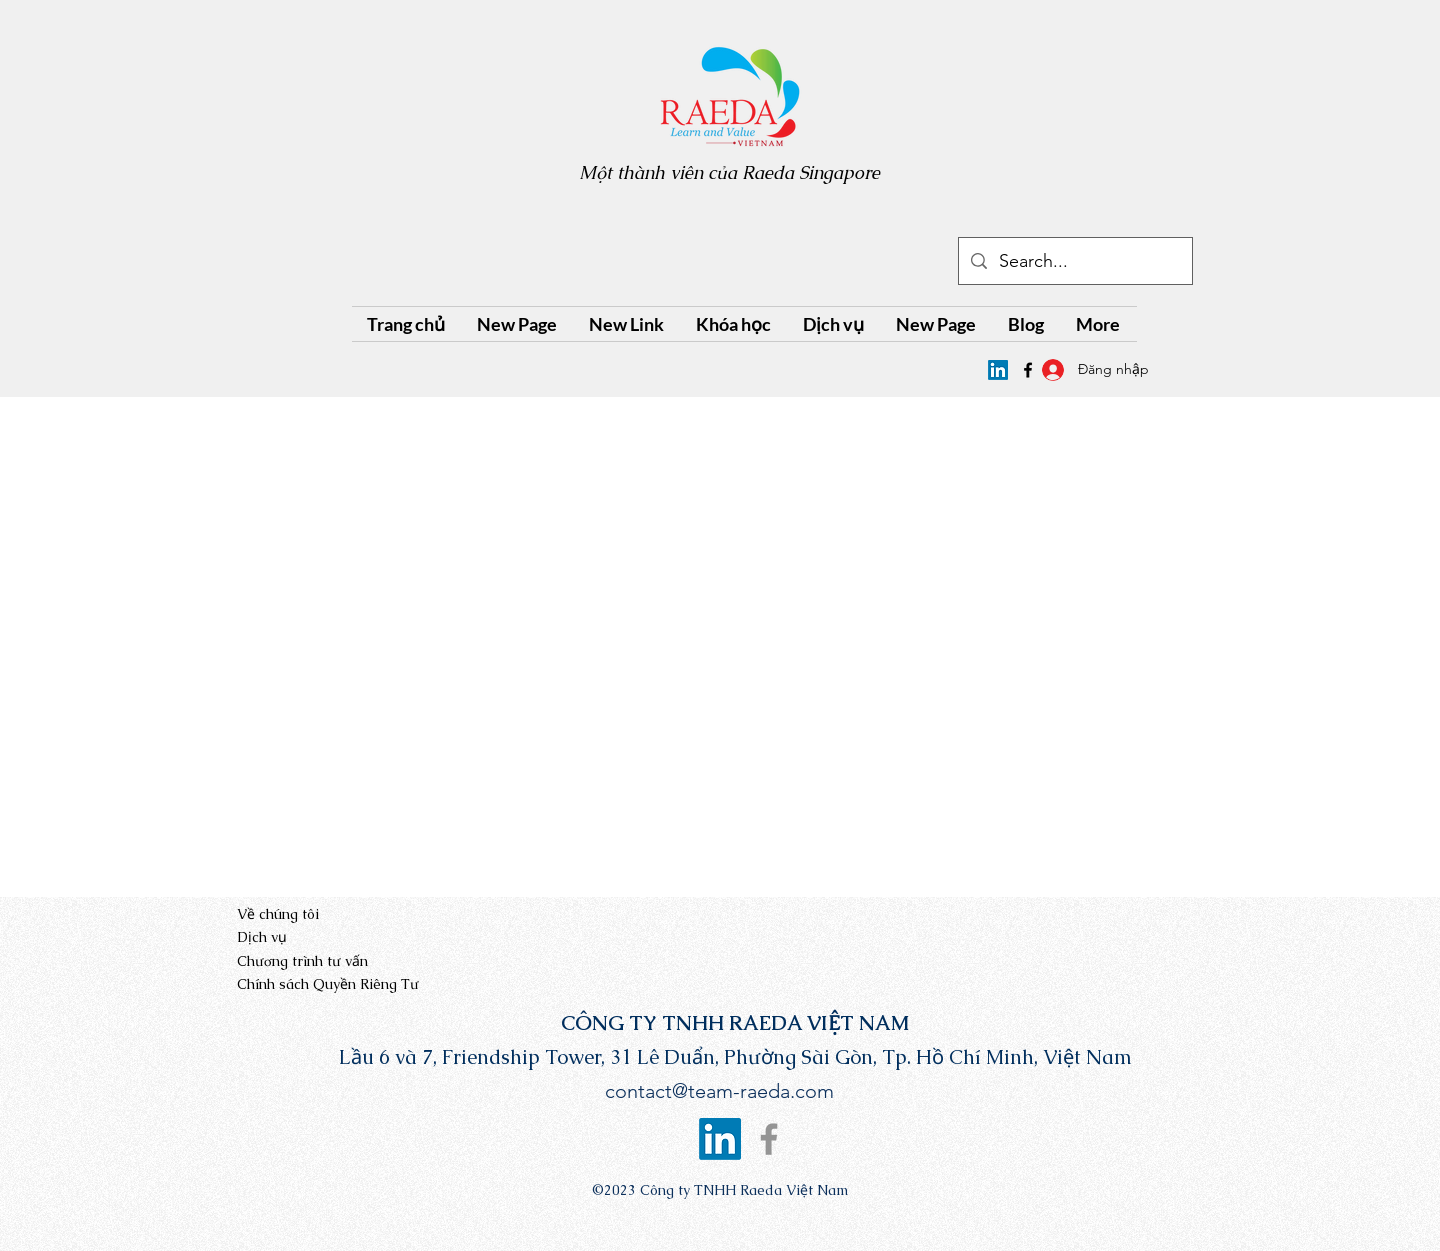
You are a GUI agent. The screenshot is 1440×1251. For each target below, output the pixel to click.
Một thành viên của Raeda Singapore (729, 172)
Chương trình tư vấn (302, 961)
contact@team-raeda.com (719, 1091)
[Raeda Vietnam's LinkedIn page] (998, 370)
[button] (734, 324)
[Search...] (1074, 262)
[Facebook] (769, 1139)
